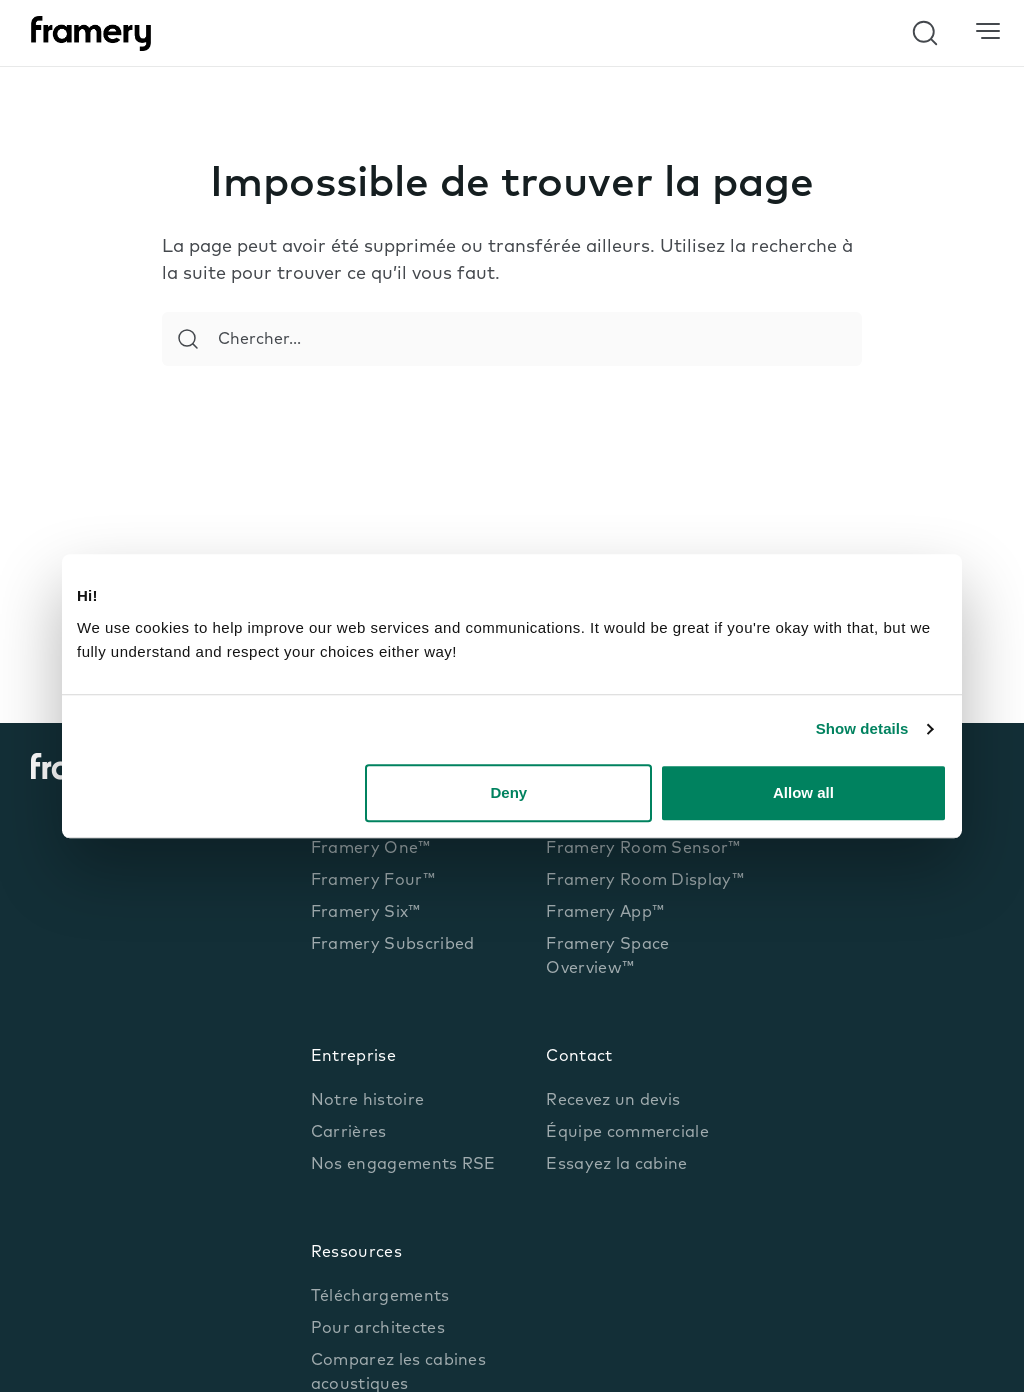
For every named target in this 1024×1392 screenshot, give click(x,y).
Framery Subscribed (393, 945)
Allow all (803, 792)
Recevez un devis (613, 1101)
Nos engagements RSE (403, 1165)
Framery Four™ (373, 881)
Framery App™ (605, 913)
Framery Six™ (366, 913)
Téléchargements (380, 1297)
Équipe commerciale (627, 1133)
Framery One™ (371, 849)
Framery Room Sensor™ (643, 849)
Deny (509, 792)
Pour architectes (378, 1329)
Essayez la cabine (616, 1165)
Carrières (349, 1133)
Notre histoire (367, 1101)
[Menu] (988, 32)
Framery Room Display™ (645, 881)
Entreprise (353, 1057)
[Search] (188, 339)
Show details (862, 728)
